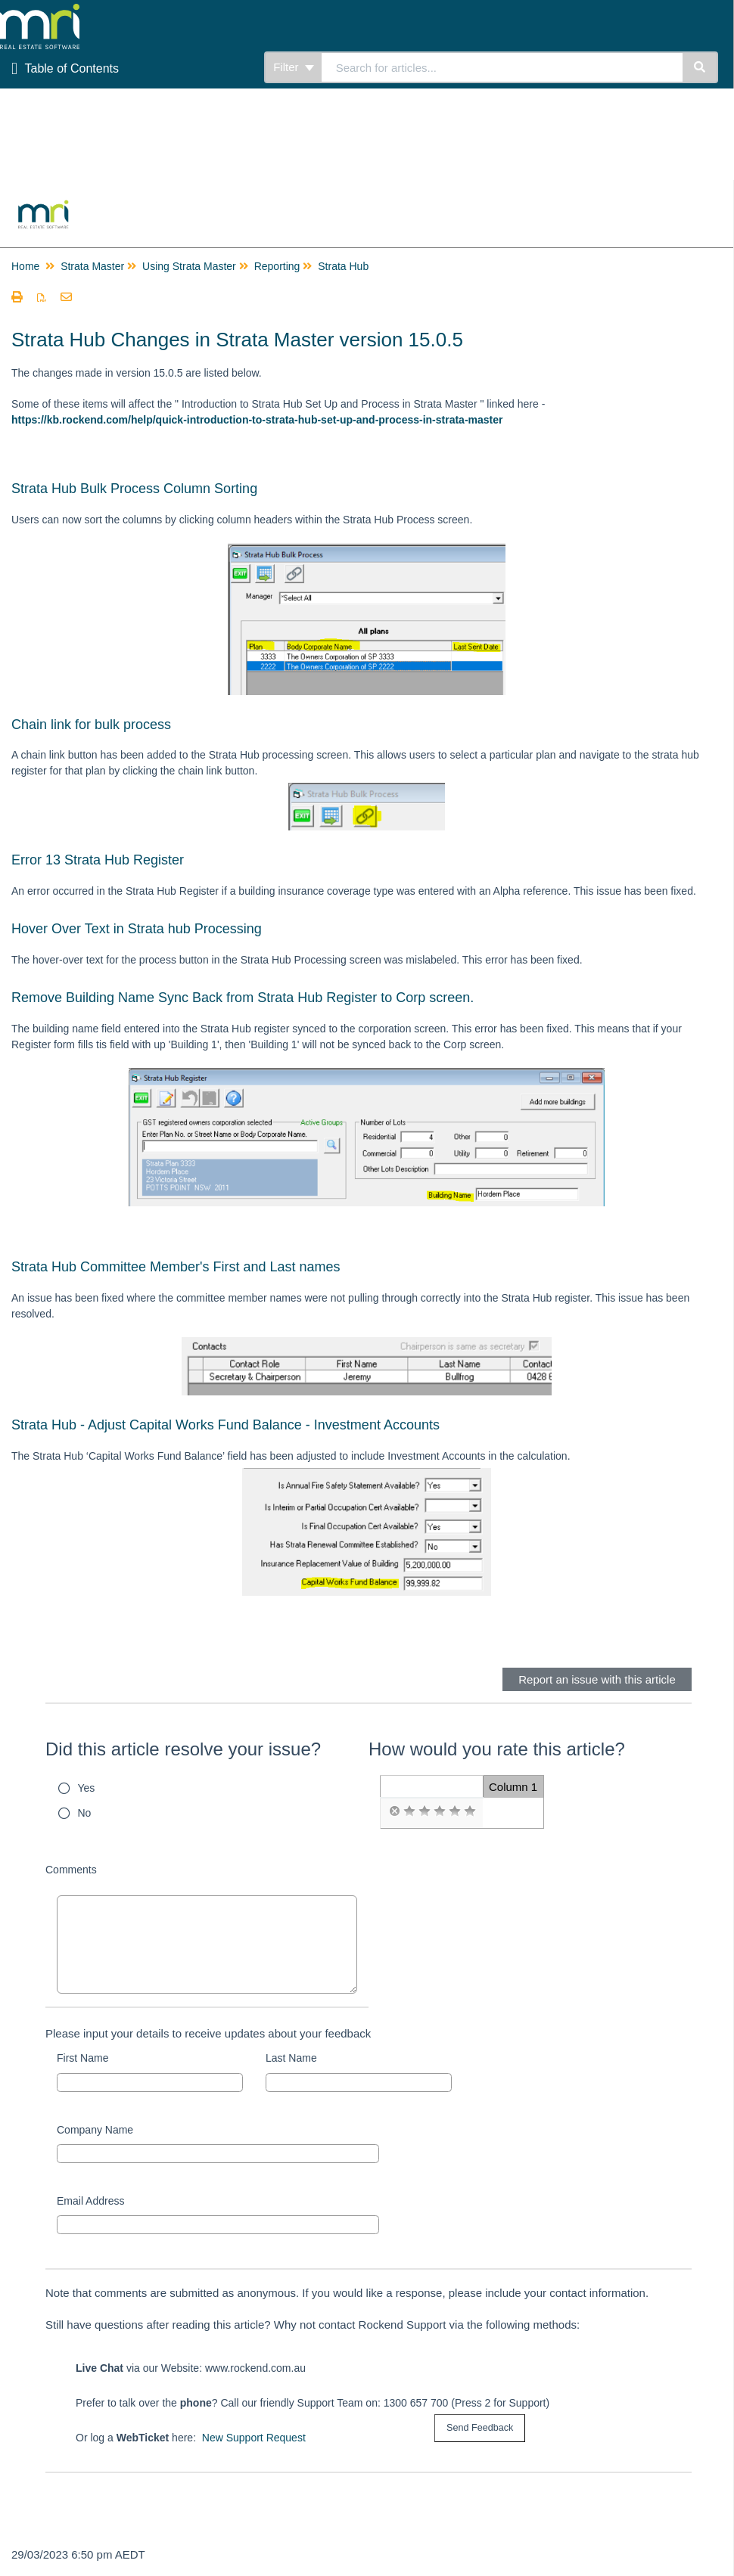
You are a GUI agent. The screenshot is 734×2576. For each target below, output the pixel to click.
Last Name (291, 2058)
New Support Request (254, 2438)
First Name (82, 2058)
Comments (71, 1870)
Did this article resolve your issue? (183, 1749)
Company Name (95, 2130)
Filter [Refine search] (293, 67)
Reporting (277, 266)
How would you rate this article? (497, 1749)
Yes (86, 1788)
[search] (502, 67)
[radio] (394, 1811)
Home (25, 266)
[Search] (700, 67)
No (85, 1813)
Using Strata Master (189, 266)
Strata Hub (343, 266)
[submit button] (479, 2428)
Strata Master (92, 266)
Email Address (90, 2201)
